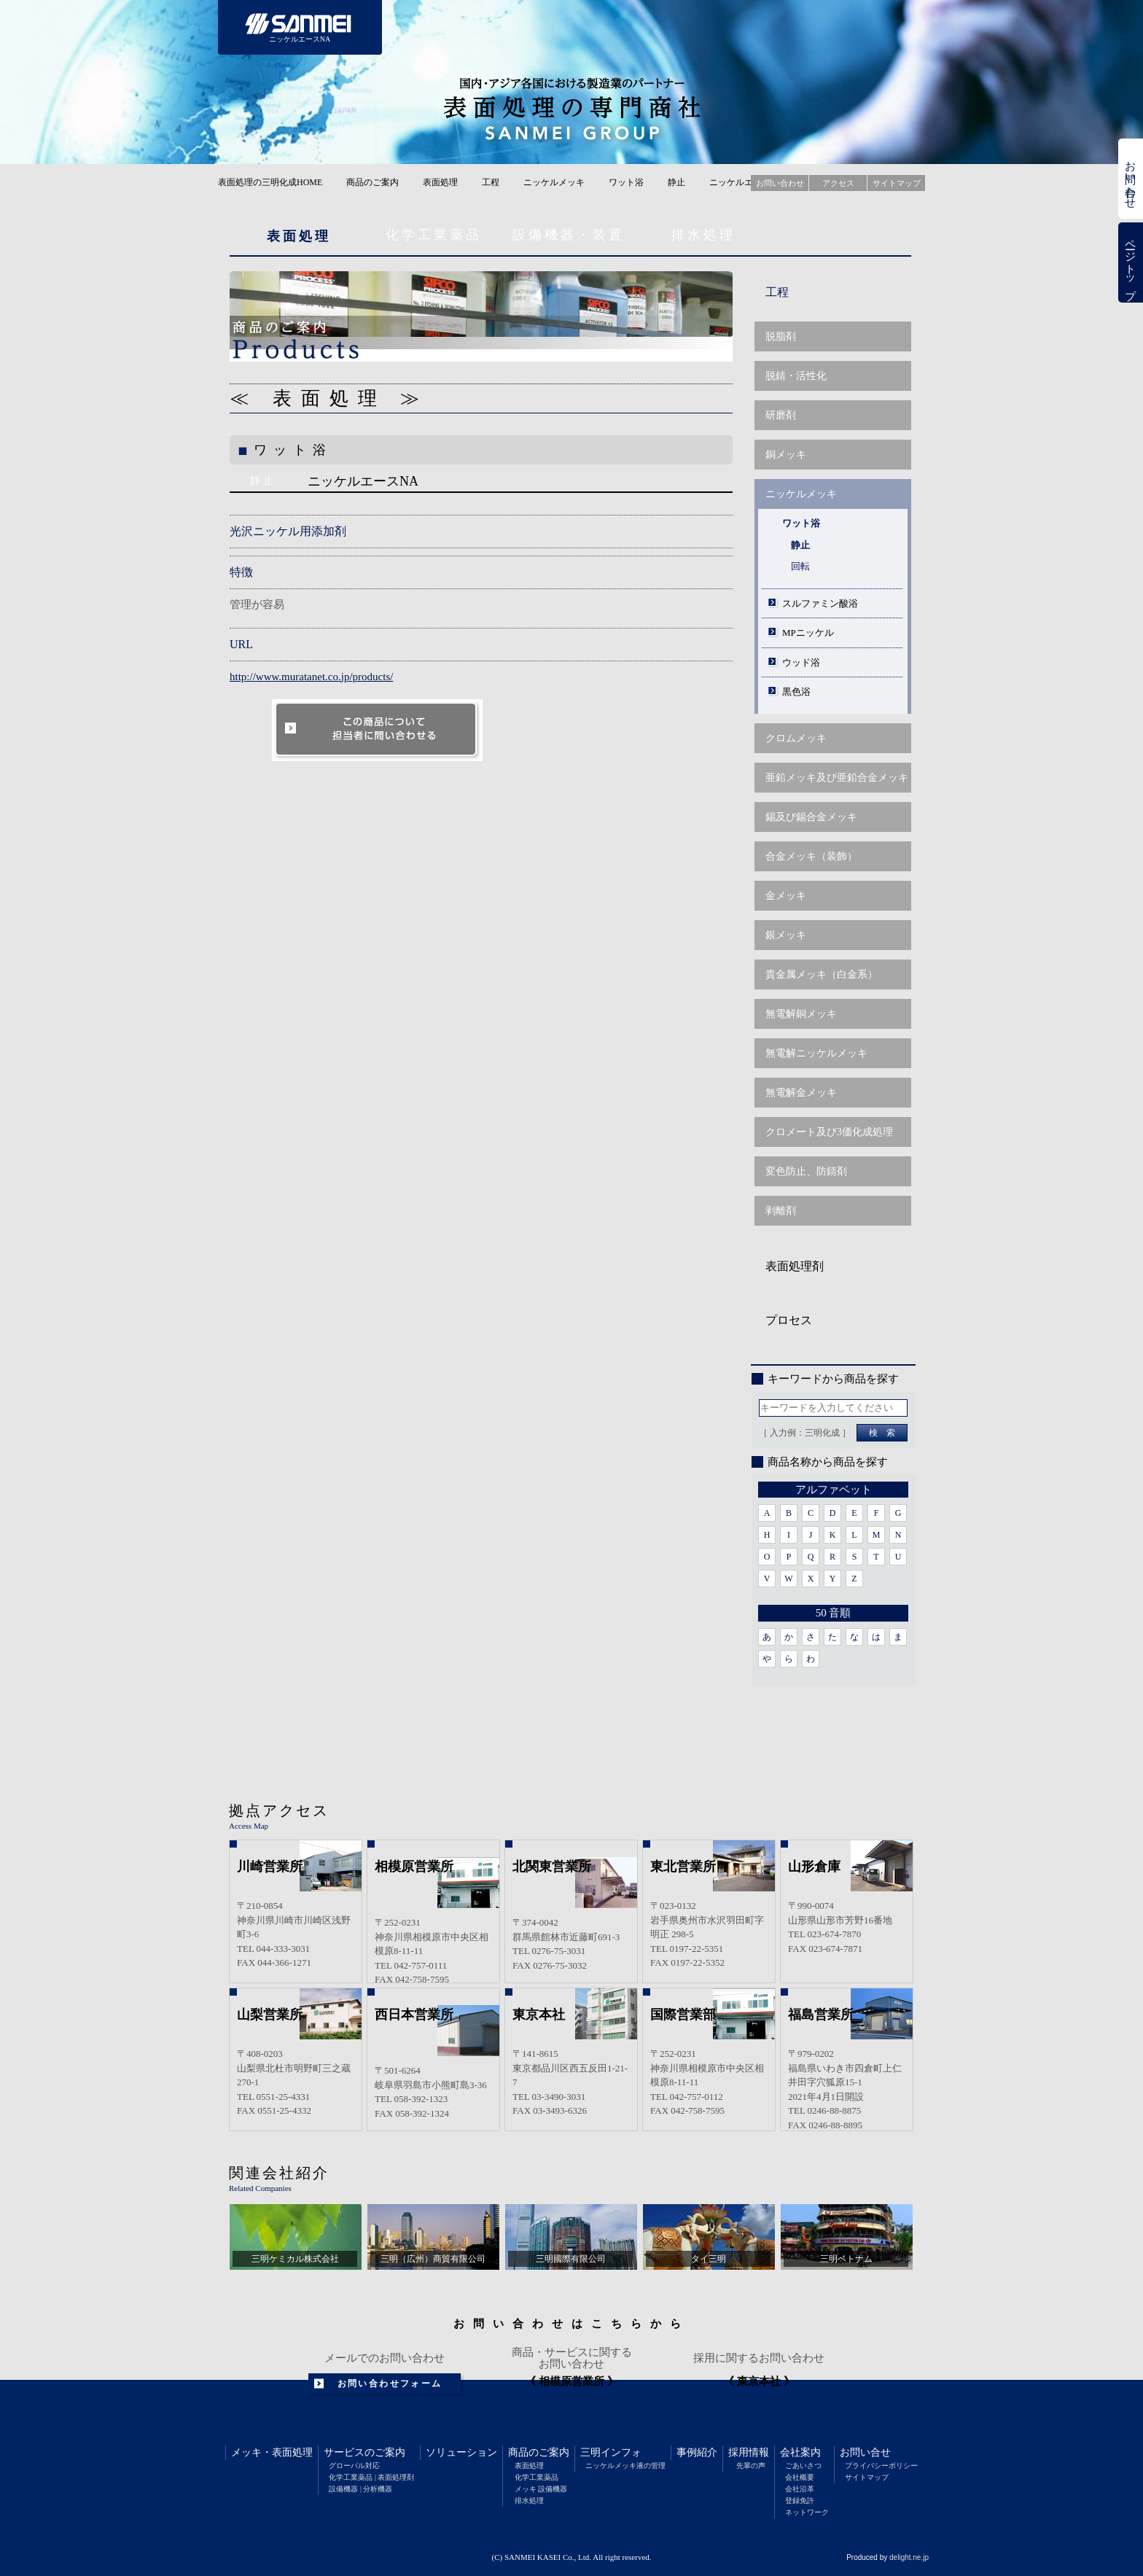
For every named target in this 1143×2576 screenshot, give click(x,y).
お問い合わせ (1130, 178)
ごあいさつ (803, 2466)
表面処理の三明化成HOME (270, 182)
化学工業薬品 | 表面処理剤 (371, 2477)
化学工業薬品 (434, 234)
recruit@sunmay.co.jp (759, 2398)
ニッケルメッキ (554, 182)
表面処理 (440, 182)
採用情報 (748, 2452)
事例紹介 (696, 2452)
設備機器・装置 (568, 234)
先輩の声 (750, 2466)
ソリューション (461, 2452)
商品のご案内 (372, 182)
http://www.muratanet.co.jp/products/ (311, 676)
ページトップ (1130, 263)
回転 (800, 566)
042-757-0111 (572, 2399)
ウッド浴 (801, 662)
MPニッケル (808, 632)
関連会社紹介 (279, 2173)
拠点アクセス (279, 1810)
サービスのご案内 (364, 2452)
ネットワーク (807, 2512)
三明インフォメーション (690, 27)
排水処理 (703, 234)
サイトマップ (867, 2477)
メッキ (246, 2452)
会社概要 (799, 2477)
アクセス (838, 183)
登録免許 (799, 2501)
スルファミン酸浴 (820, 603)
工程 (490, 182)
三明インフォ (610, 2452)
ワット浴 (626, 182)
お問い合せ (865, 2452)
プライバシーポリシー (881, 2466)
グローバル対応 (354, 2466)
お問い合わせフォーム (390, 2383)
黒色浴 (796, 691)
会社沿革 (799, 2489)
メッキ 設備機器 (541, 2489)
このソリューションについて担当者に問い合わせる (377, 730)
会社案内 (800, 2452)
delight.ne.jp (909, 2557)
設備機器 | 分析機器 (360, 2489)
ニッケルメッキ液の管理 (625, 2466)
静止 (676, 182)
